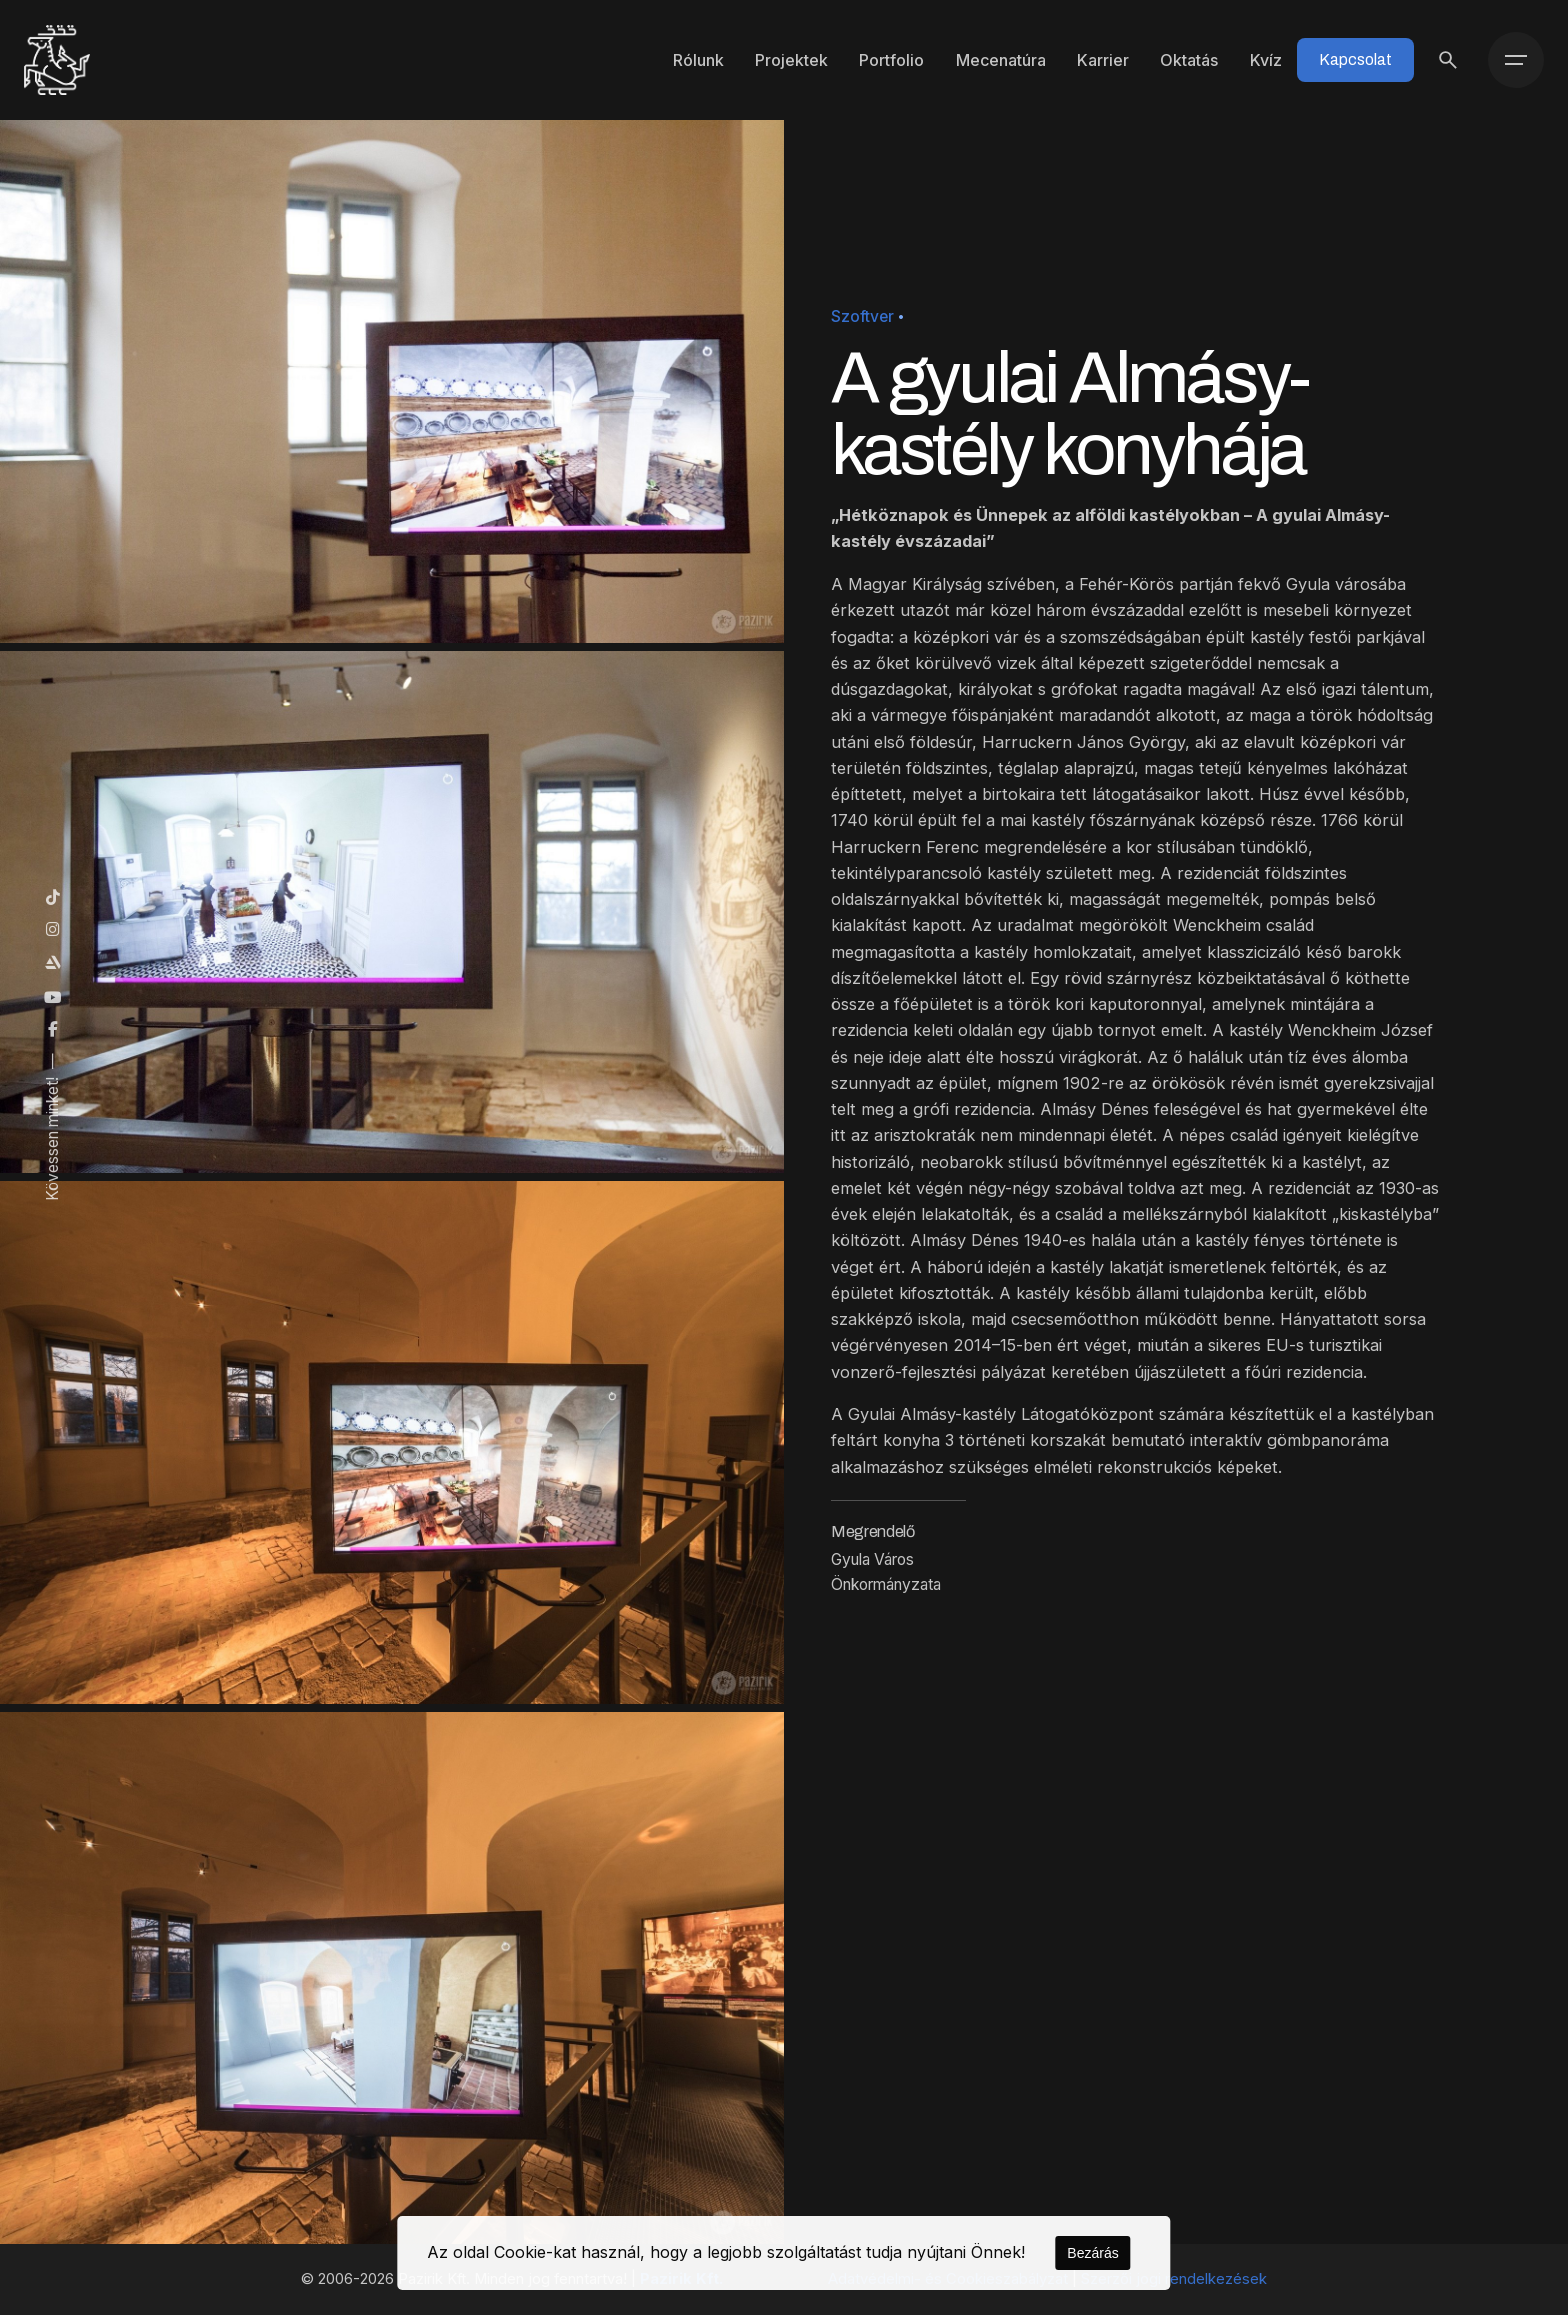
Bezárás (1092, 2253)
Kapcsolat (1355, 59)
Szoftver (862, 316)
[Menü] (1516, 60)
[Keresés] (1448, 60)
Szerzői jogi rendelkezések (1174, 2279)
